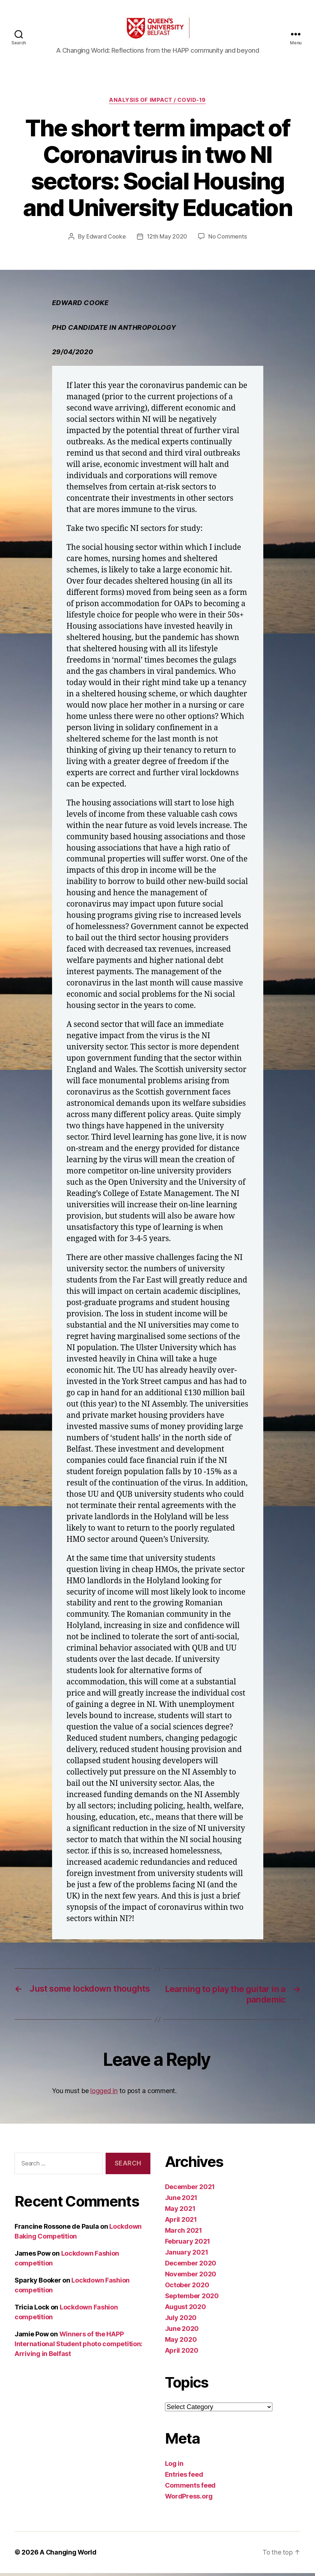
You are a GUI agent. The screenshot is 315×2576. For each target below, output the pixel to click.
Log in (174, 2467)
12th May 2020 (167, 240)
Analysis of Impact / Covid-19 (157, 104)
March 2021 (183, 2233)
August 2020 (185, 2310)
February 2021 (187, 2244)
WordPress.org (189, 2499)
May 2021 (180, 2212)
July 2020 (181, 2321)
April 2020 (181, 2353)
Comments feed (190, 2488)
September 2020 (192, 2299)
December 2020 (191, 2266)
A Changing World (68, 2555)
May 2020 (181, 2343)
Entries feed (184, 2477)
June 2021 (181, 2201)
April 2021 (181, 2223)
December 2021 (190, 2190)
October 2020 (187, 2288)
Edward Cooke (106, 240)
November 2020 (191, 2277)
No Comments (228, 240)
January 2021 (186, 2255)
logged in (104, 2094)
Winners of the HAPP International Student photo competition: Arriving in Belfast (78, 2346)
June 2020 (182, 2332)
